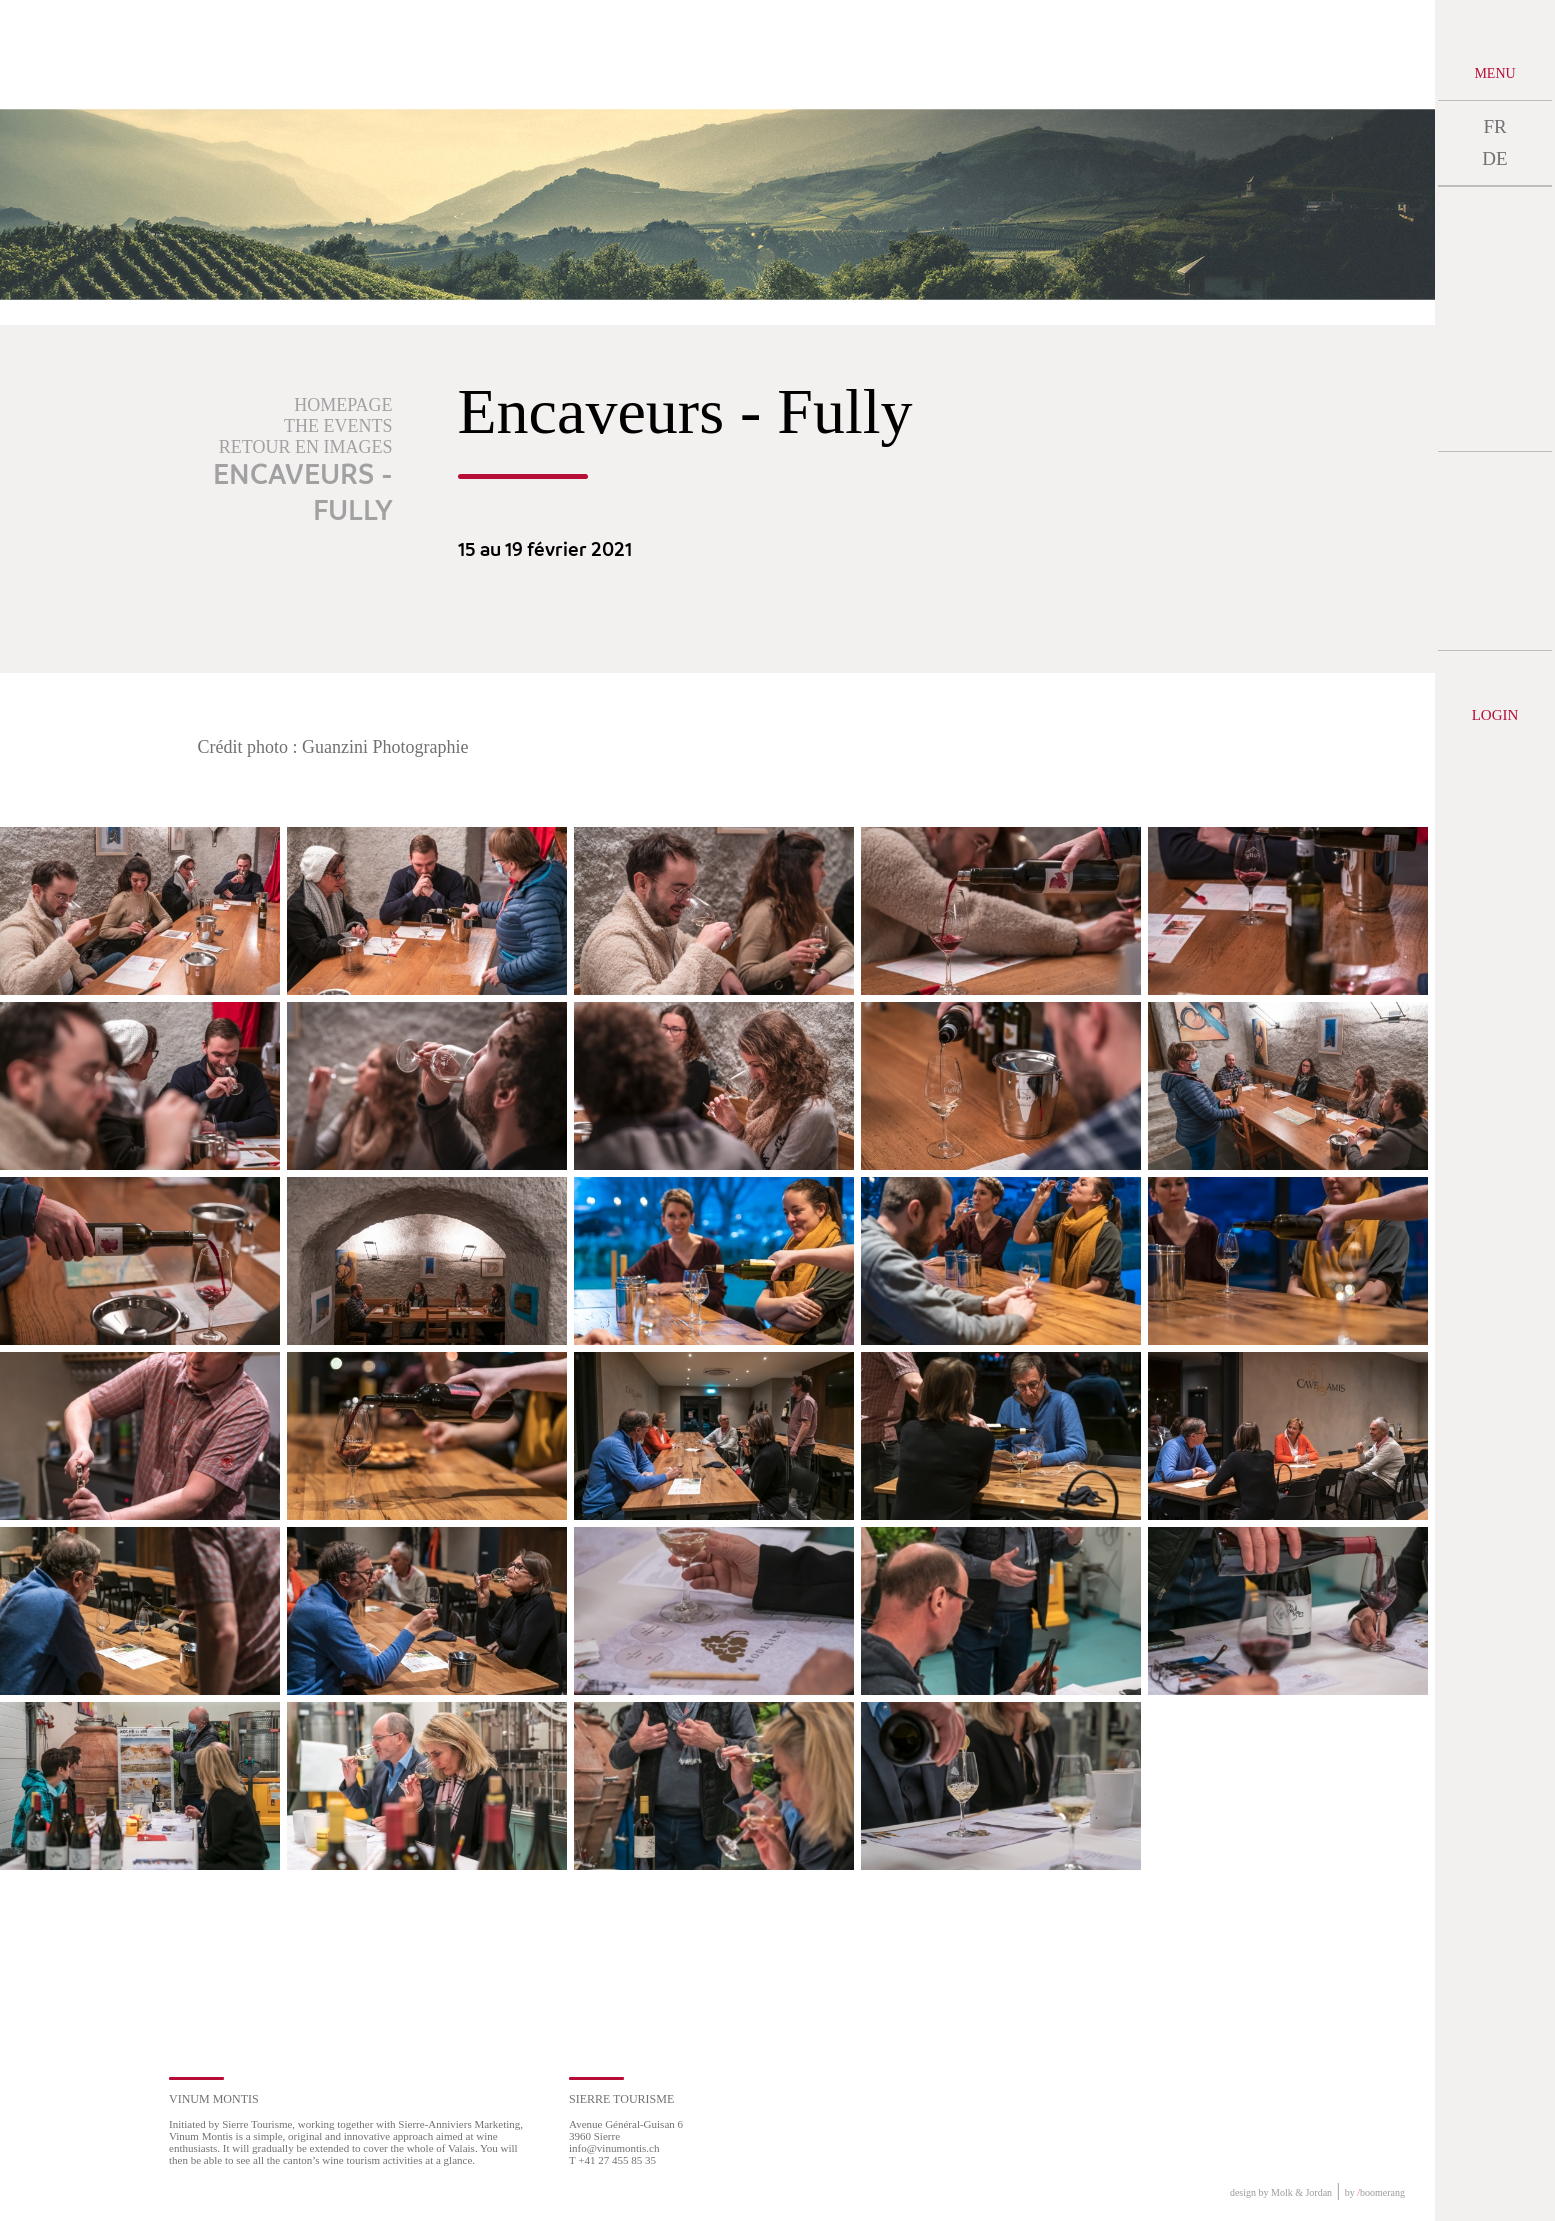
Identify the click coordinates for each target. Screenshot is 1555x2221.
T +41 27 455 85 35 (612, 2160)
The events (338, 426)
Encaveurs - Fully (303, 494)
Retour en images (306, 447)
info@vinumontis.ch (614, 2148)
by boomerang (1375, 2192)
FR (1494, 126)
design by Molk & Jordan (1281, 2192)
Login (1495, 715)
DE (1494, 158)
